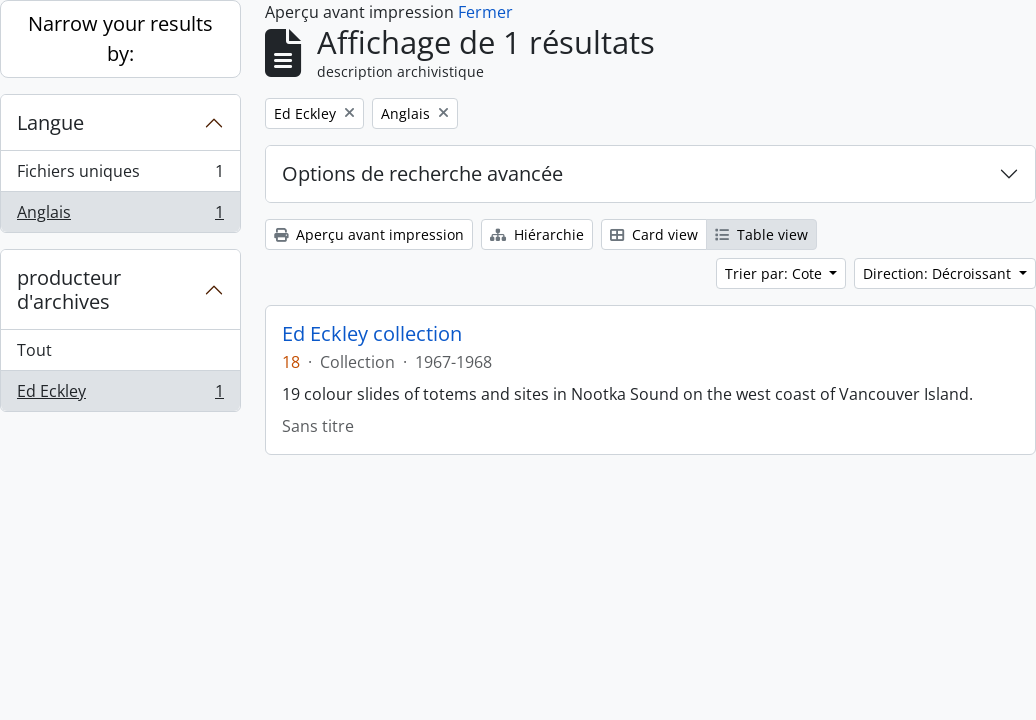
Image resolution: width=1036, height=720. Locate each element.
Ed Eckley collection (372, 334)
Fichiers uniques (120, 175)
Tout (34, 350)
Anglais (120, 216)
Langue (50, 122)
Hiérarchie (537, 234)
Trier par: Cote (775, 273)
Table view (761, 234)
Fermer (485, 12)
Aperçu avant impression (369, 234)
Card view (654, 234)
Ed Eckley (120, 395)
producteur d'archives (69, 289)
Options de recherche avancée (422, 173)
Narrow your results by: (120, 38)
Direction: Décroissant (939, 273)
